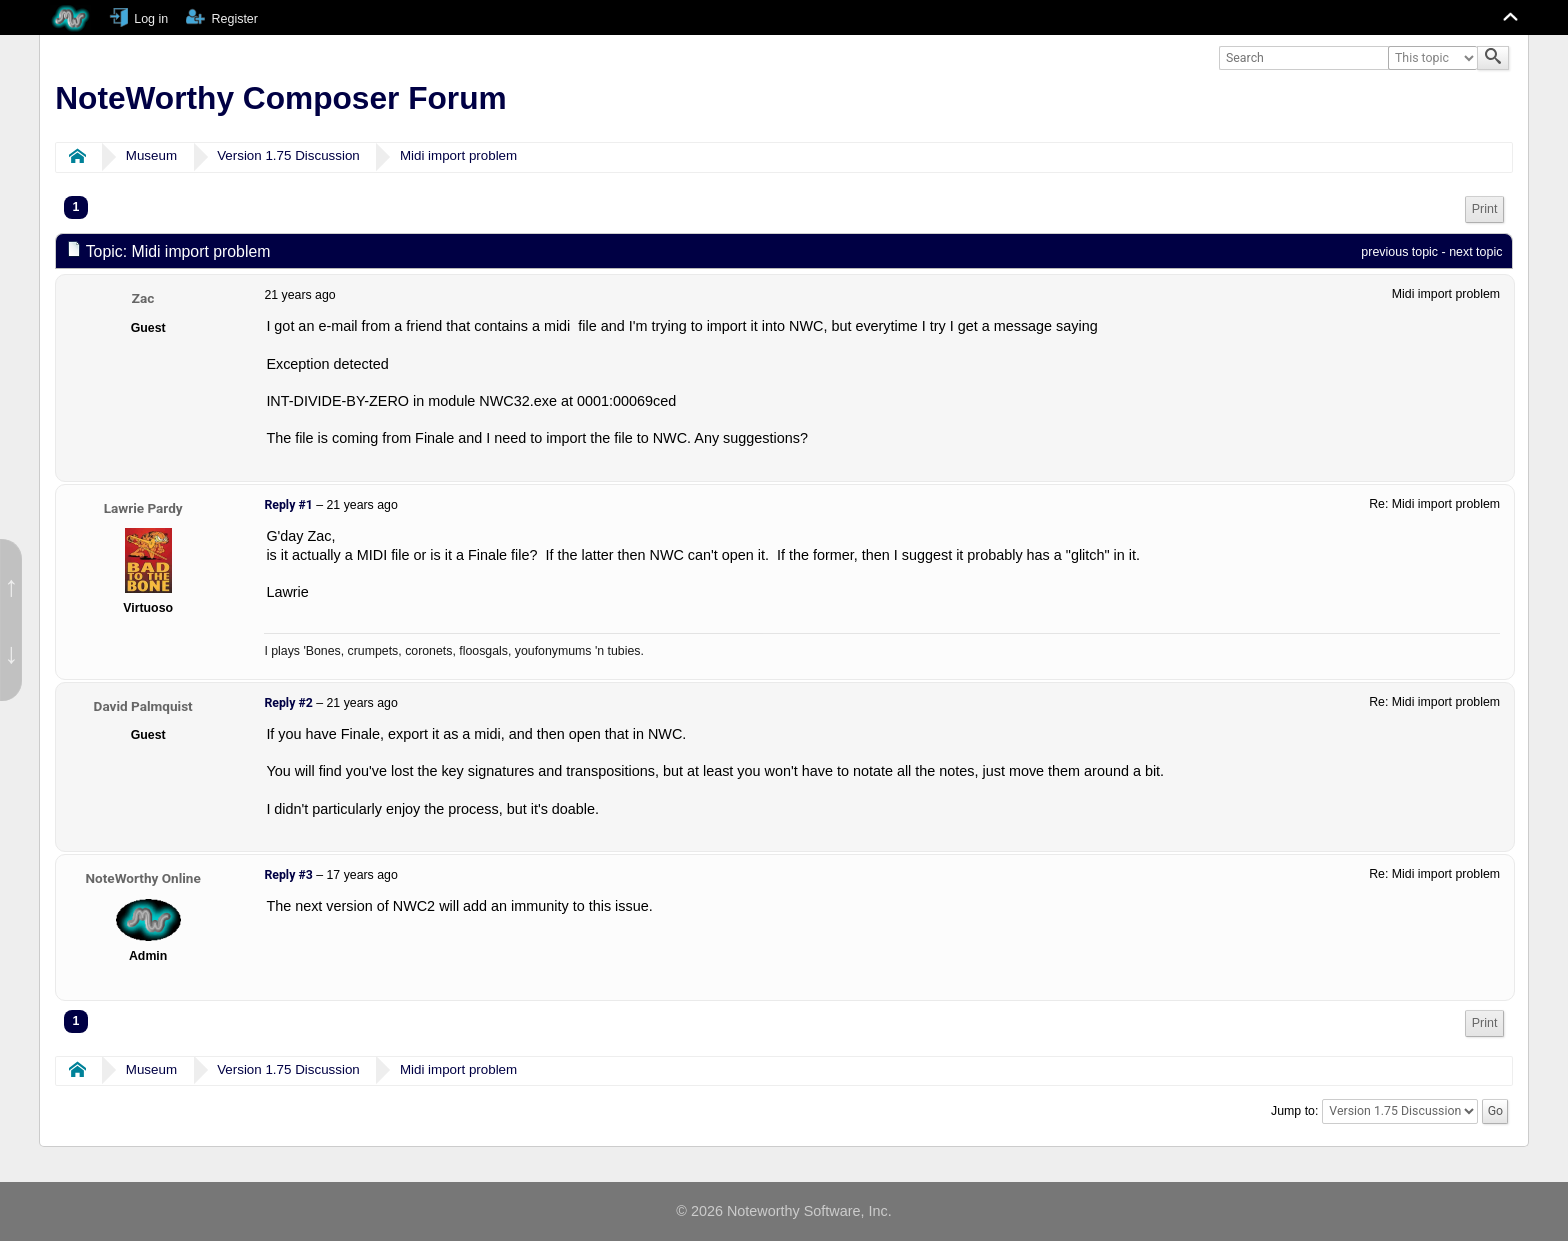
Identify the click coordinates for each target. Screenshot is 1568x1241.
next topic (1475, 252)
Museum (151, 155)
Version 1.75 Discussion (288, 155)
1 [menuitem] (76, 207)
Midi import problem (458, 155)
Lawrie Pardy (143, 508)
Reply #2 (288, 703)
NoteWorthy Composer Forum (280, 98)
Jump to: (1294, 1111)
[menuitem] (1485, 209)
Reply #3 (288, 875)
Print (1485, 209)
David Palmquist (143, 706)
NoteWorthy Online (143, 878)
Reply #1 (288, 505)
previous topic (1399, 252)
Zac (143, 298)
